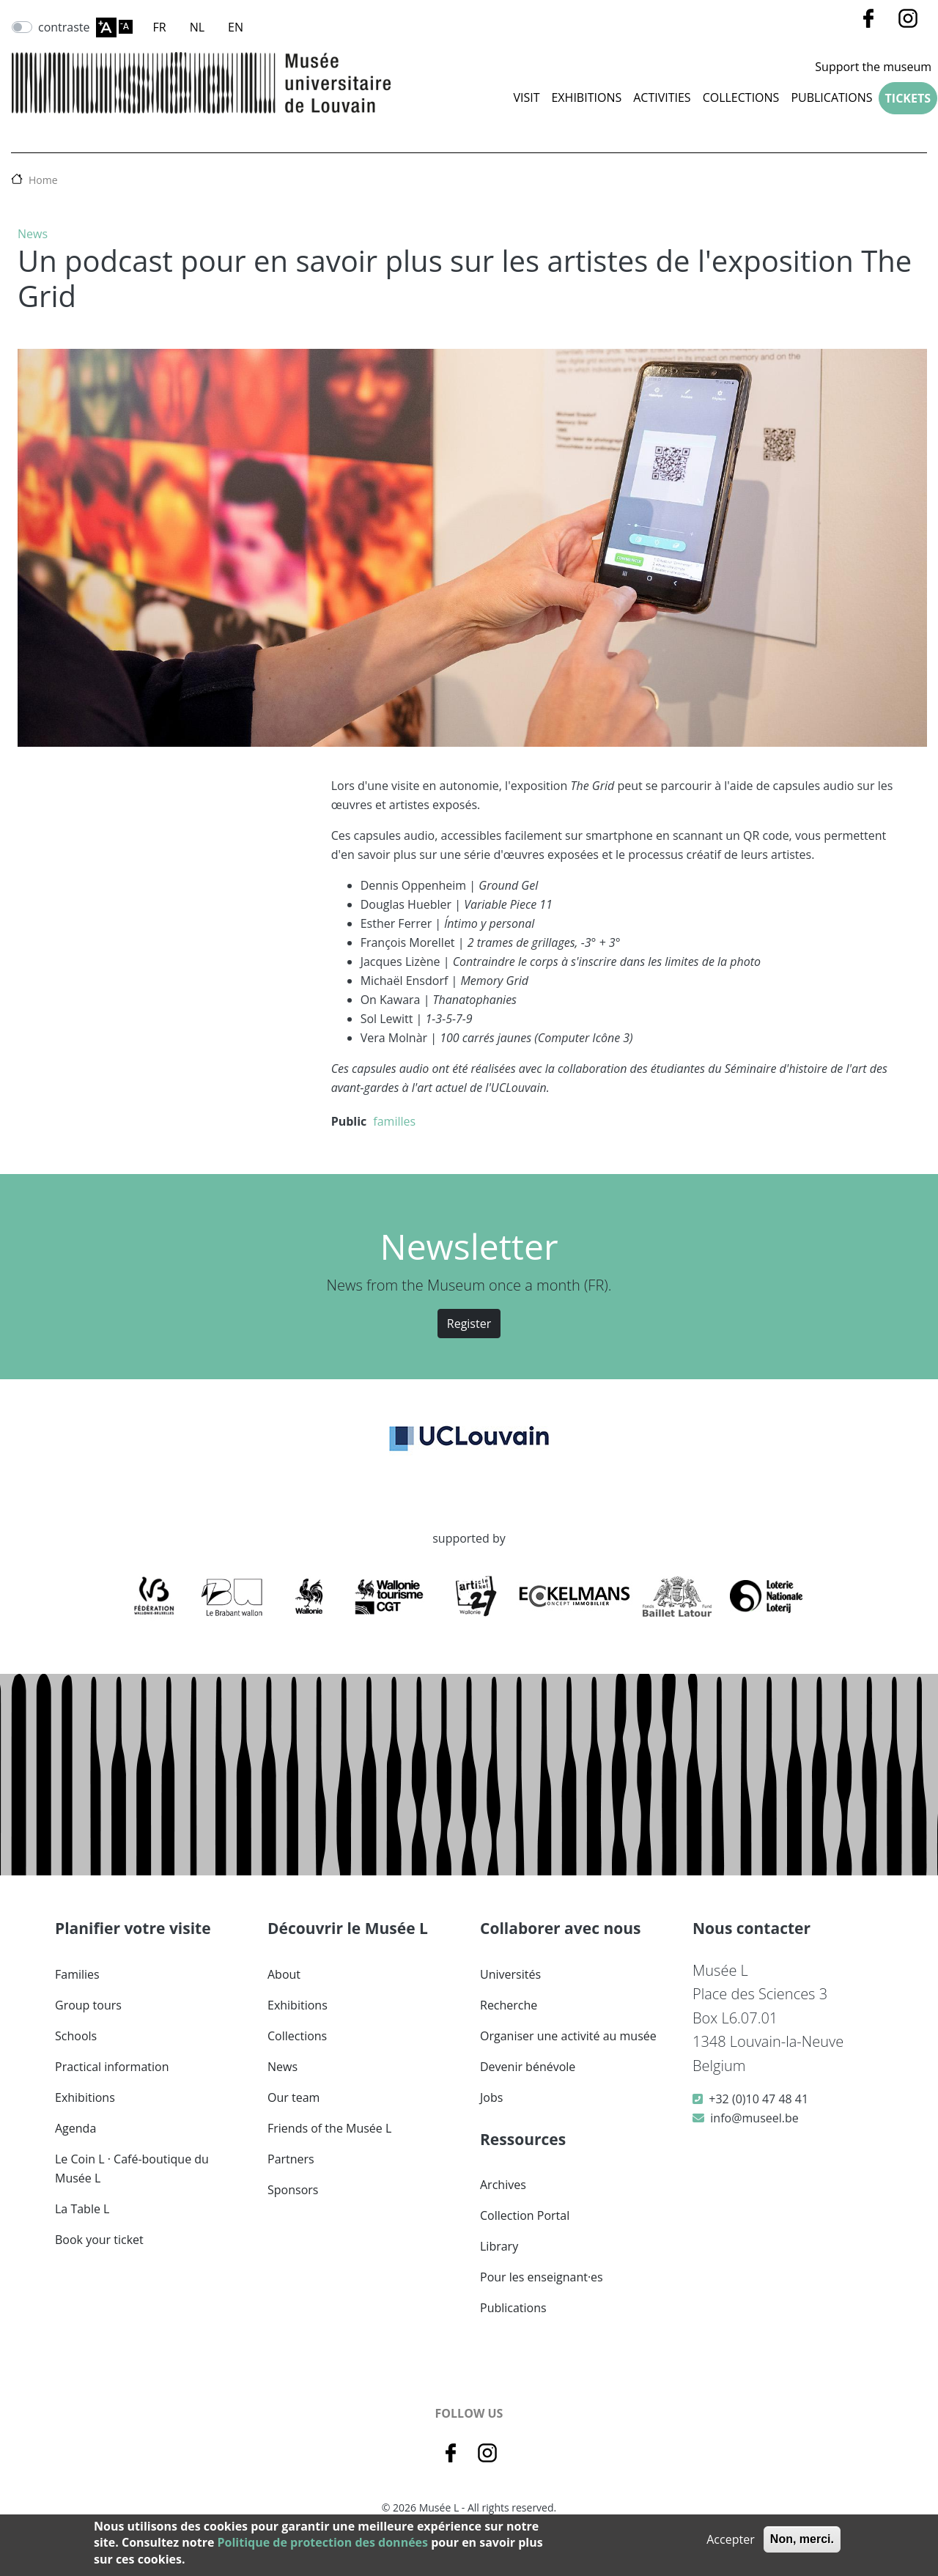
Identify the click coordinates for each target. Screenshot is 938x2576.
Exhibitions (586, 97)
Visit (526, 97)
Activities (661, 97)
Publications (831, 97)
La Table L (82, 2209)
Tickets (908, 98)
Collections (297, 2036)
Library (499, 2246)
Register (469, 1323)
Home (43, 180)
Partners (290, 2159)
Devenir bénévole (527, 2067)
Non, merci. (802, 2539)
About (283, 1974)
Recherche (508, 2005)
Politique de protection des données (323, 2542)
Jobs (491, 2097)
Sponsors (292, 2190)
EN (235, 27)
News (33, 234)
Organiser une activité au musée (568, 2036)
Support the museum (873, 67)
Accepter (730, 2539)
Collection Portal (524, 2215)
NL (197, 27)
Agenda (75, 2128)
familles (394, 1121)
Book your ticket (99, 2240)
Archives (503, 2185)
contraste (64, 27)
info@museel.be (754, 2118)
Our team (293, 2097)
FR (159, 27)
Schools (76, 2036)
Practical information (112, 2067)
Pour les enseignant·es (541, 2277)
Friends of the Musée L (329, 2128)
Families (77, 1974)
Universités (510, 1974)
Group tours (88, 2005)
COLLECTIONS (741, 97)
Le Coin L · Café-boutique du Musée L (132, 2168)
